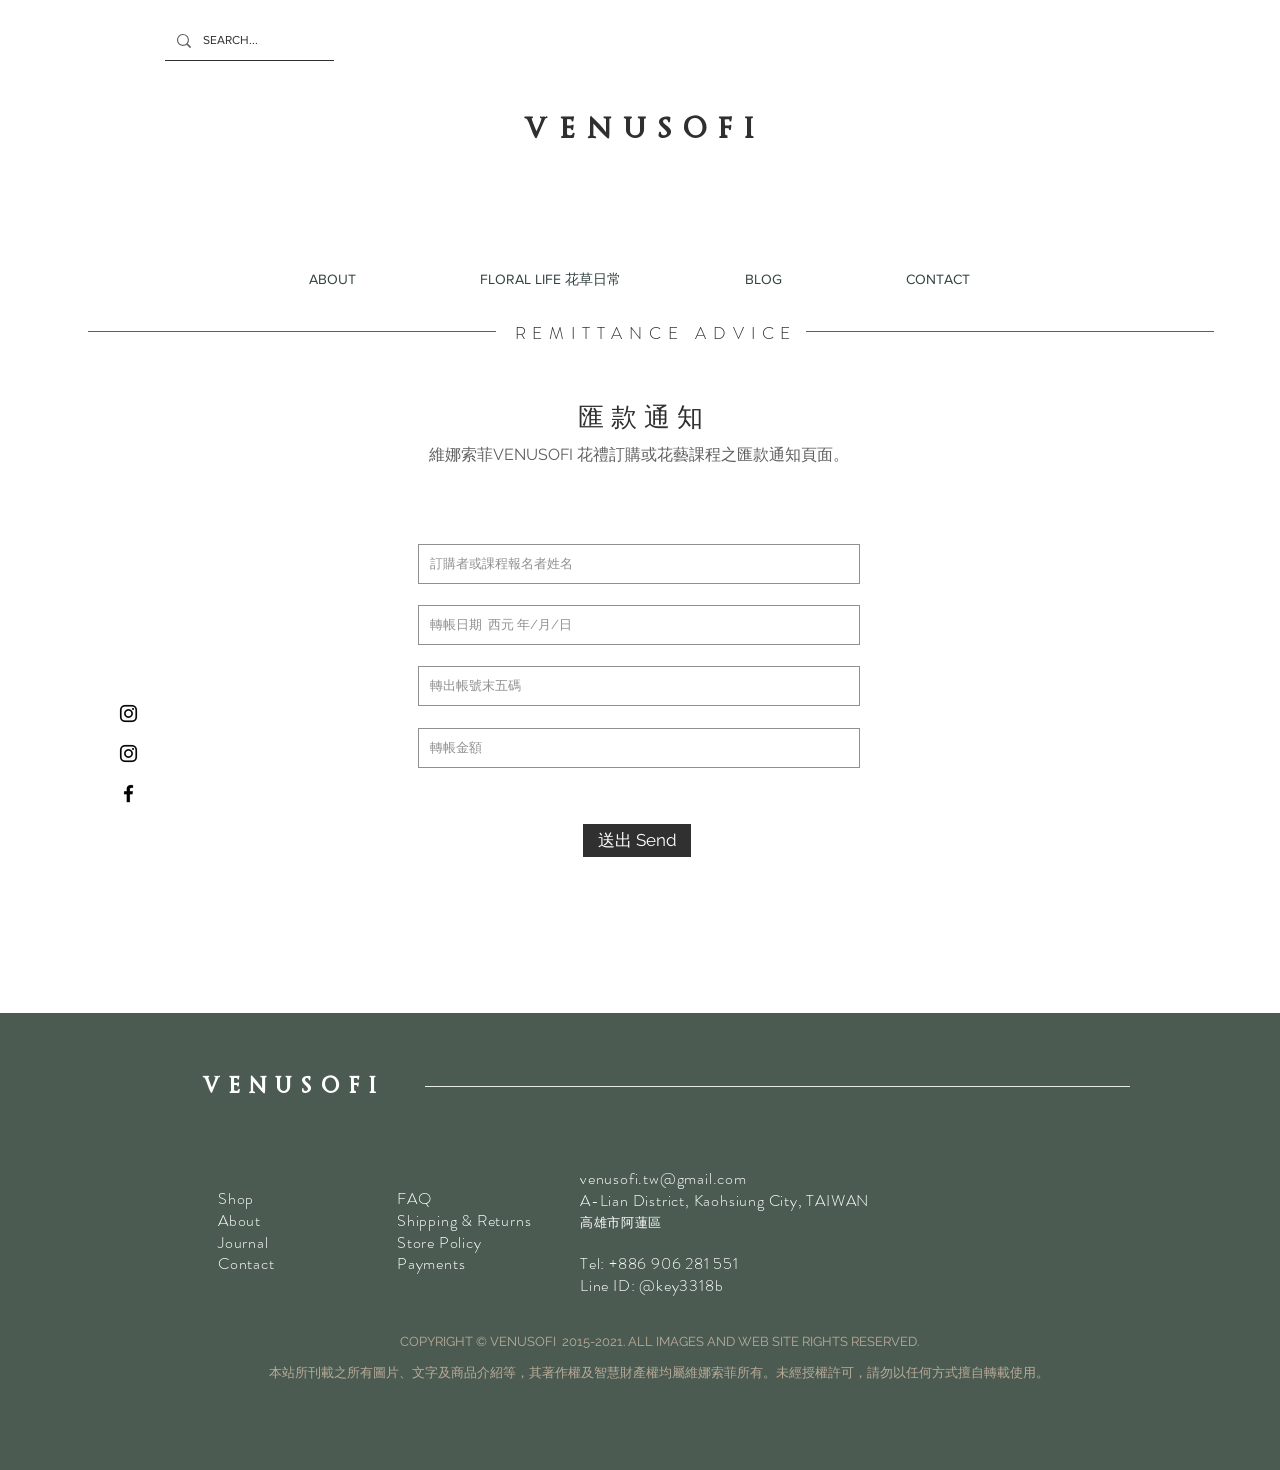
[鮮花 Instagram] (128, 713)
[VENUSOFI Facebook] (128, 793)
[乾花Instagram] (128, 753)
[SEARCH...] (247, 40)
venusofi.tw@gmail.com (663, 1178)
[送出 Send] (637, 840)
